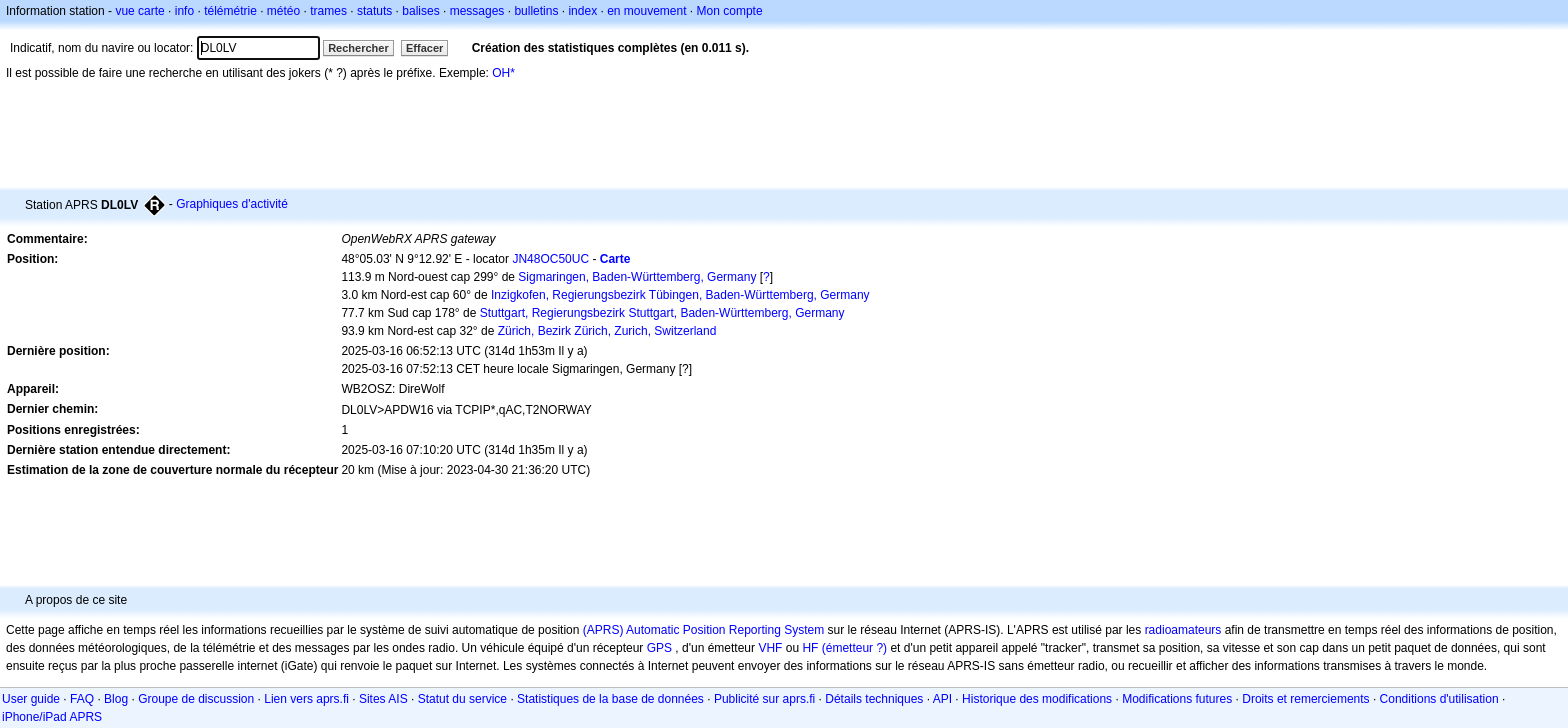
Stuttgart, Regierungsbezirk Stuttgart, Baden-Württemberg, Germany (662, 313)
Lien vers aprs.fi (306, 699)
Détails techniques (874, 699)
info (184, 11)
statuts (374, 11)
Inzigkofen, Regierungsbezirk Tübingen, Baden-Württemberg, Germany (680, 295)
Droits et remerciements (1305, 699)
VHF (770, 648)
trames (328, 11)
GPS (659, 648)
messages (477, 11)
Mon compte (730, 11)
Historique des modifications (1037, 699)
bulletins (536, 11)
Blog (116, 699)
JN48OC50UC (550, 259)
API (942, 699)
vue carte (139, 11)
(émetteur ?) (854, 648)
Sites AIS (383, 699)
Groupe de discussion (196, 699)
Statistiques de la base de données (610, 699)
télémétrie (230, 11)
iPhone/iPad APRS (52, 717)
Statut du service (462, 699)
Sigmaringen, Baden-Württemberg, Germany (637, 277)
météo (283, 11)
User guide (31, 699)
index (582, 11)
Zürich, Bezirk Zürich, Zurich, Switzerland (607, 331)
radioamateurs (1183, 630)
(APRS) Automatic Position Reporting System (703, 630)
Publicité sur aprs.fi (764, 699)
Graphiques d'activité (232, 204)
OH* (503, 73)
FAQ (82, 699)
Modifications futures (1177, 699)
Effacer (424, 48)
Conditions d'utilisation (1439, 699)
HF (810, 648)
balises (420, 11)
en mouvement (646, 11)
